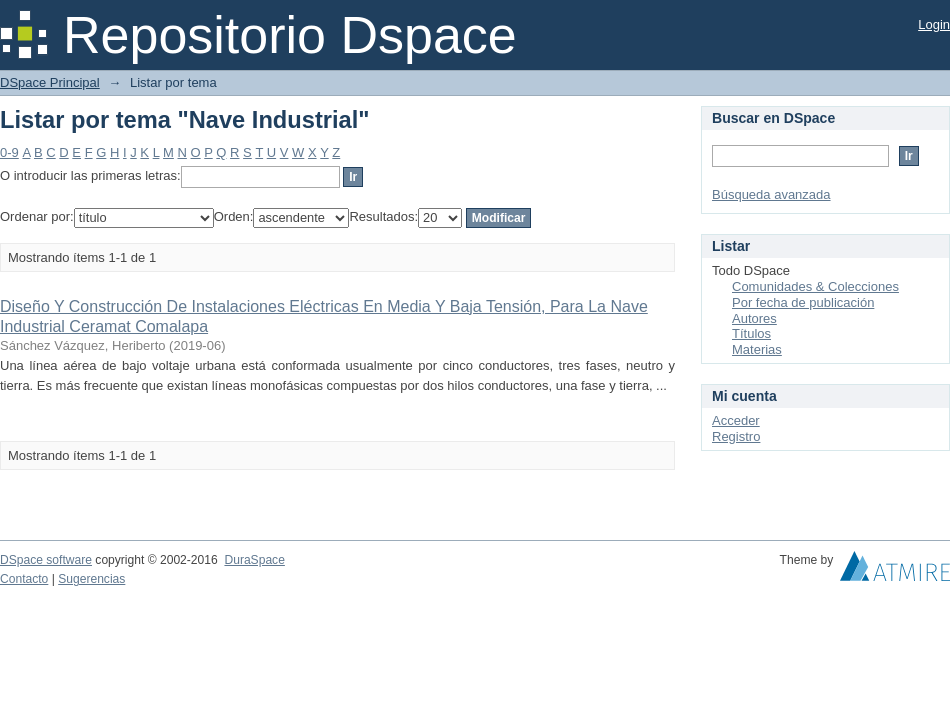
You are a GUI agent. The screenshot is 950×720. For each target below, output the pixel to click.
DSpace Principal (50, 82)
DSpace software (46, 560)
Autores (754, 318)
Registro (736, 436)
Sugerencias (91, 579)
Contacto (24, 579)
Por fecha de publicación (803, 302)
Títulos (751, 333)
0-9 (9, 152)
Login (934, 24)
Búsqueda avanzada (771, 194)
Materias (757, 349)
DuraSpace (254, 560)
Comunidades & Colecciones (815, 286)
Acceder (736, 420)
